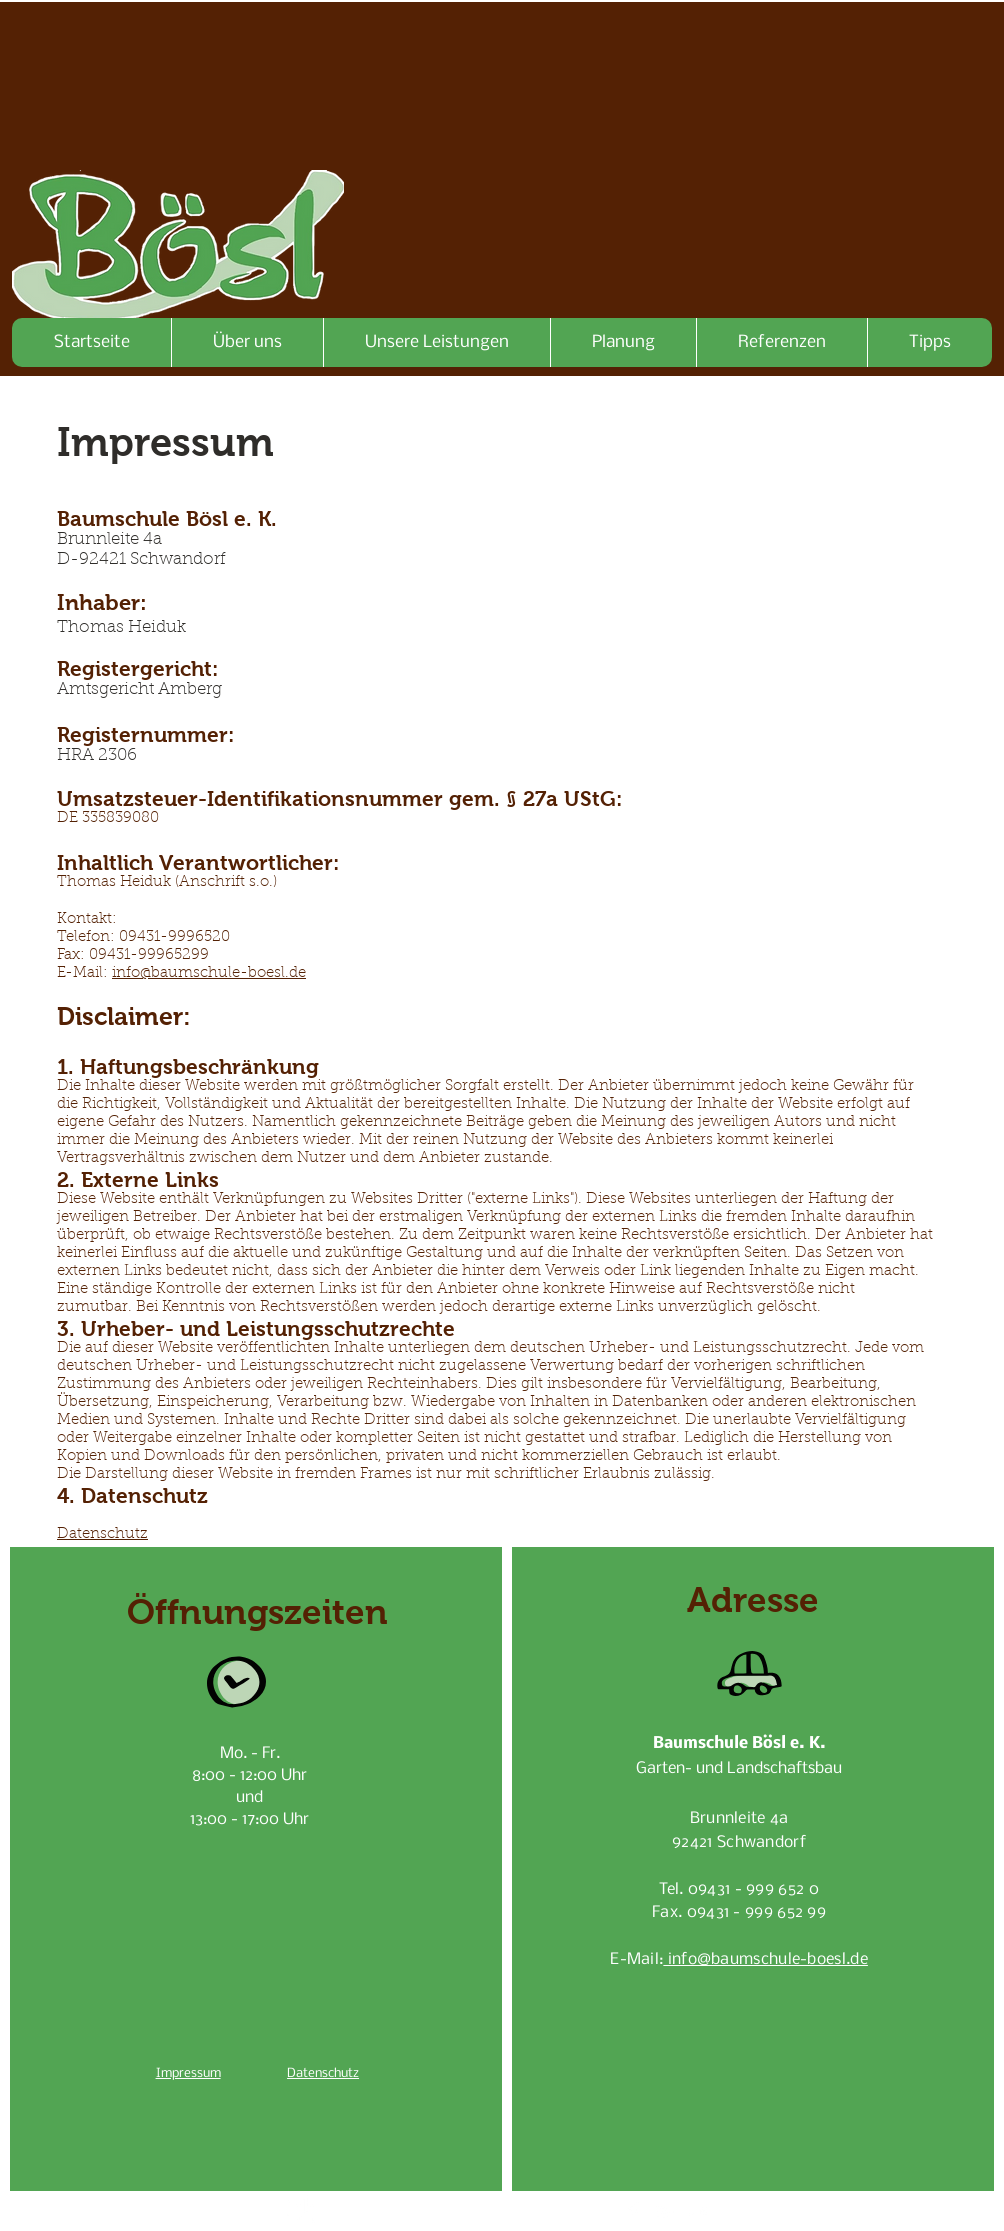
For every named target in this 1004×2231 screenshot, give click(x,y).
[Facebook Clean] (633, 2212)
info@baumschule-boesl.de (209, 973)
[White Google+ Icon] (665, 2212)
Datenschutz (102, 1534)
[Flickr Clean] (697, 2212)
